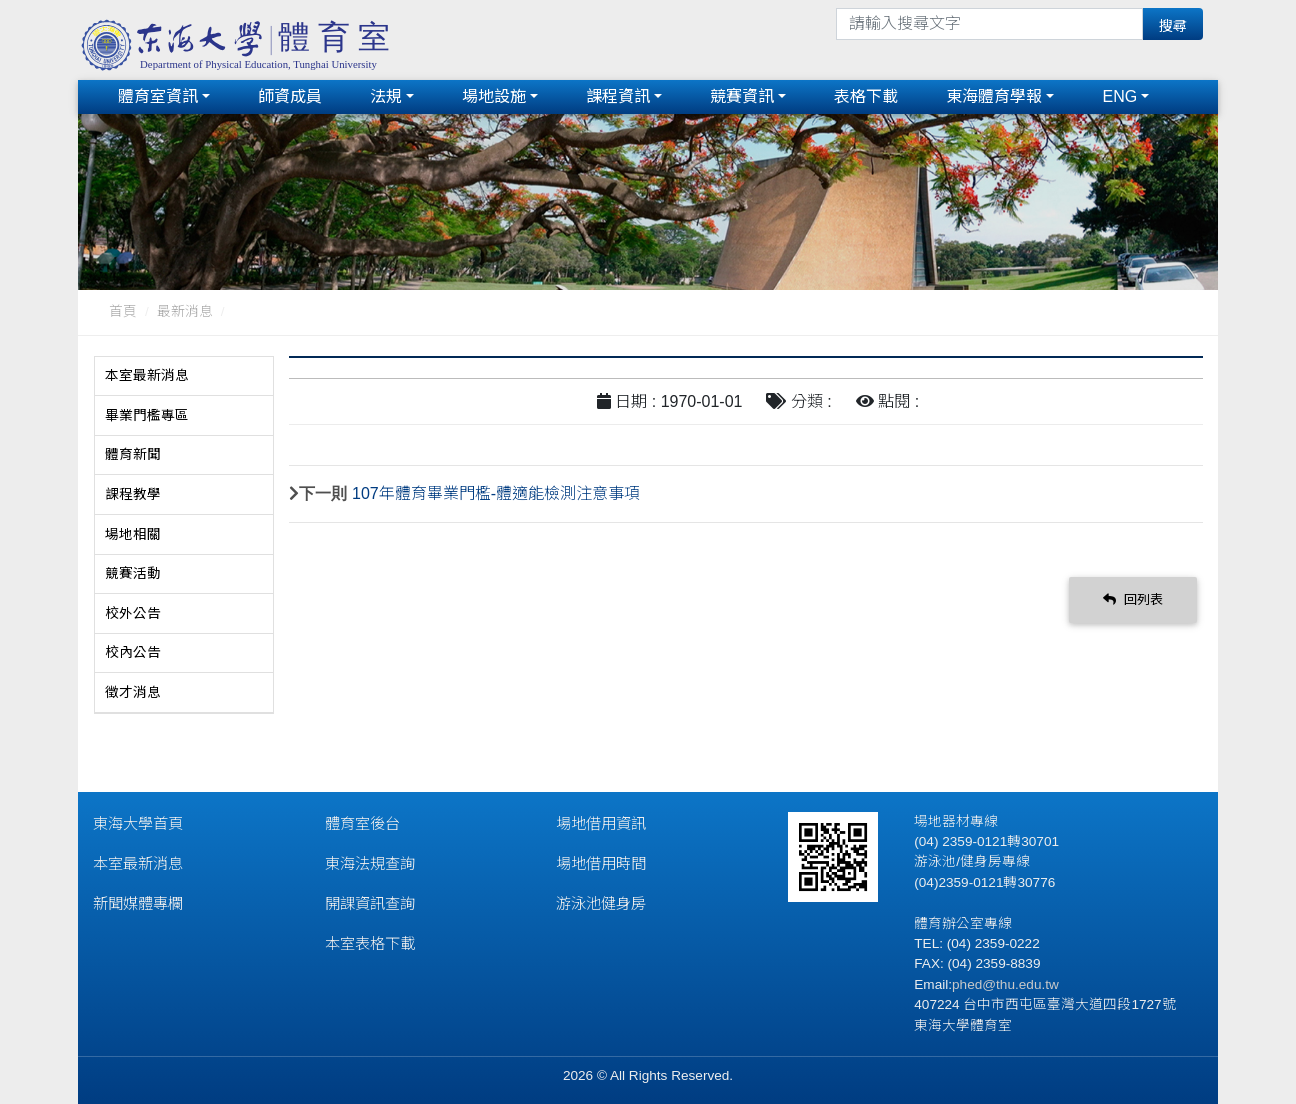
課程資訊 (618, 95)
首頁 (123, 309)
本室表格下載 (370, 941)
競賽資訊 (742, 95)
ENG (1119, 95)
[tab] (184, 374)
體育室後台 (362, 821)
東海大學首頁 (138, 821)
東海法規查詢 (370, 861)
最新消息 (185, 309)
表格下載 (866, 95)
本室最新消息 (138, 861)
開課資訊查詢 (370, 901)
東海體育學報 (994, 95)
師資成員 (290, 95)
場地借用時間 (601, 861)
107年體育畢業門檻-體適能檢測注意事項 (496, 490)
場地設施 (494, 95)
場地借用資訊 (601, 821)
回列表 (1133, 597)
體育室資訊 (158, 95)
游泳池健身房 (601, 901)
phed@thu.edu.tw (1005, 982)
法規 (386, 95)
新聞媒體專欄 (138, 901)
